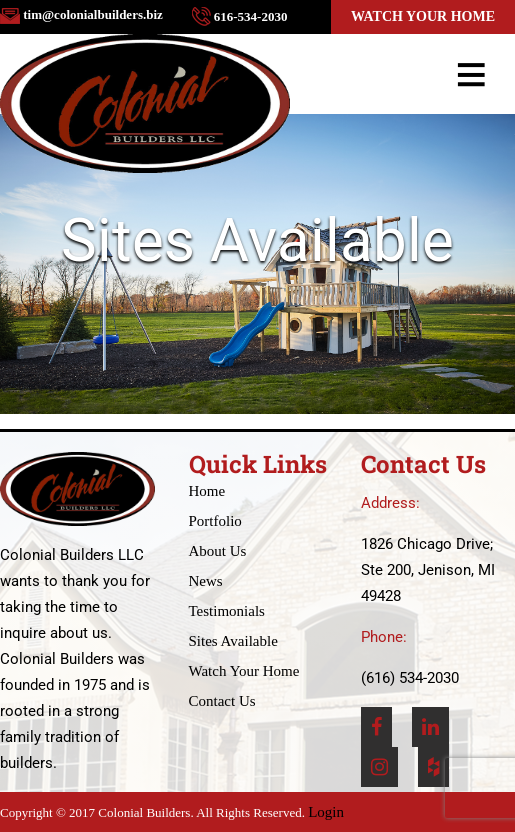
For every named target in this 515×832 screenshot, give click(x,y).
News (206, 581)
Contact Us (222, 701)
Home (207, 491)
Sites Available (233, 641)
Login (326, 812)
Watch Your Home (423, 16)
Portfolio (215, 521)
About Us (218, 551)
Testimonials (227, 611)
